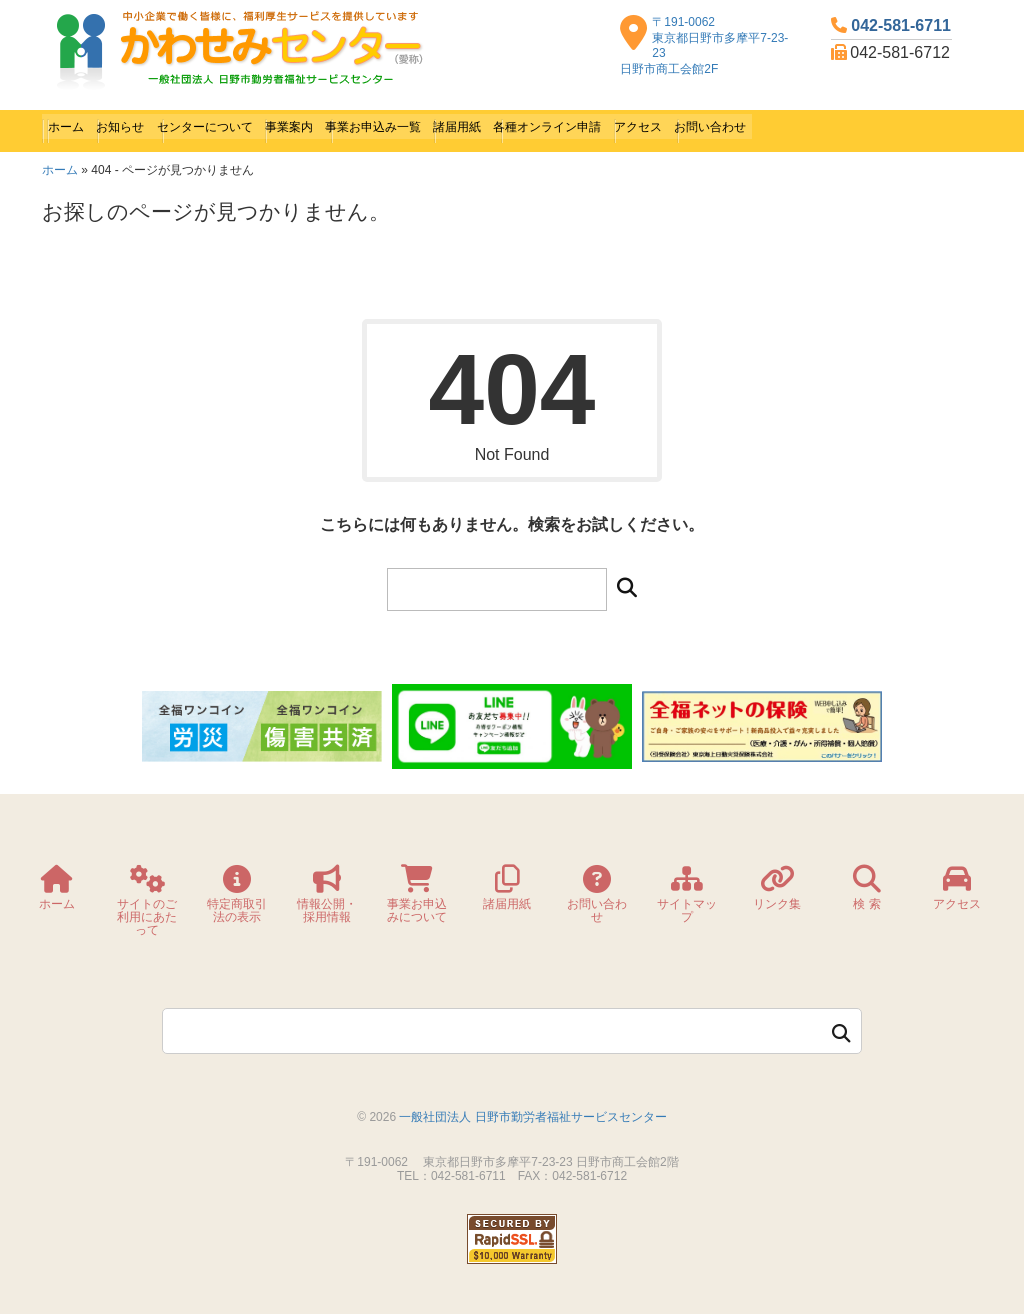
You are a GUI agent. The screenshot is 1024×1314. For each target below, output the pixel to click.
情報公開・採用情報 (327, 898)
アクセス (819, 124)
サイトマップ (687, 898)
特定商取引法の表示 (237, 898)
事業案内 (363, 124)
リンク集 (777, 892)
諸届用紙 (583, 124)
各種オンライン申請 (701, 124)
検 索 (866, 892)
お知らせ (143, 124)
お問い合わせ (913, 124)
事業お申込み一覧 (473, 124)
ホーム (73, 124)
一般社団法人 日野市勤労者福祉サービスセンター (532, 1105)
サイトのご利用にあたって (147, 905)
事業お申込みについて (417, 898)
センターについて (253, 124)
